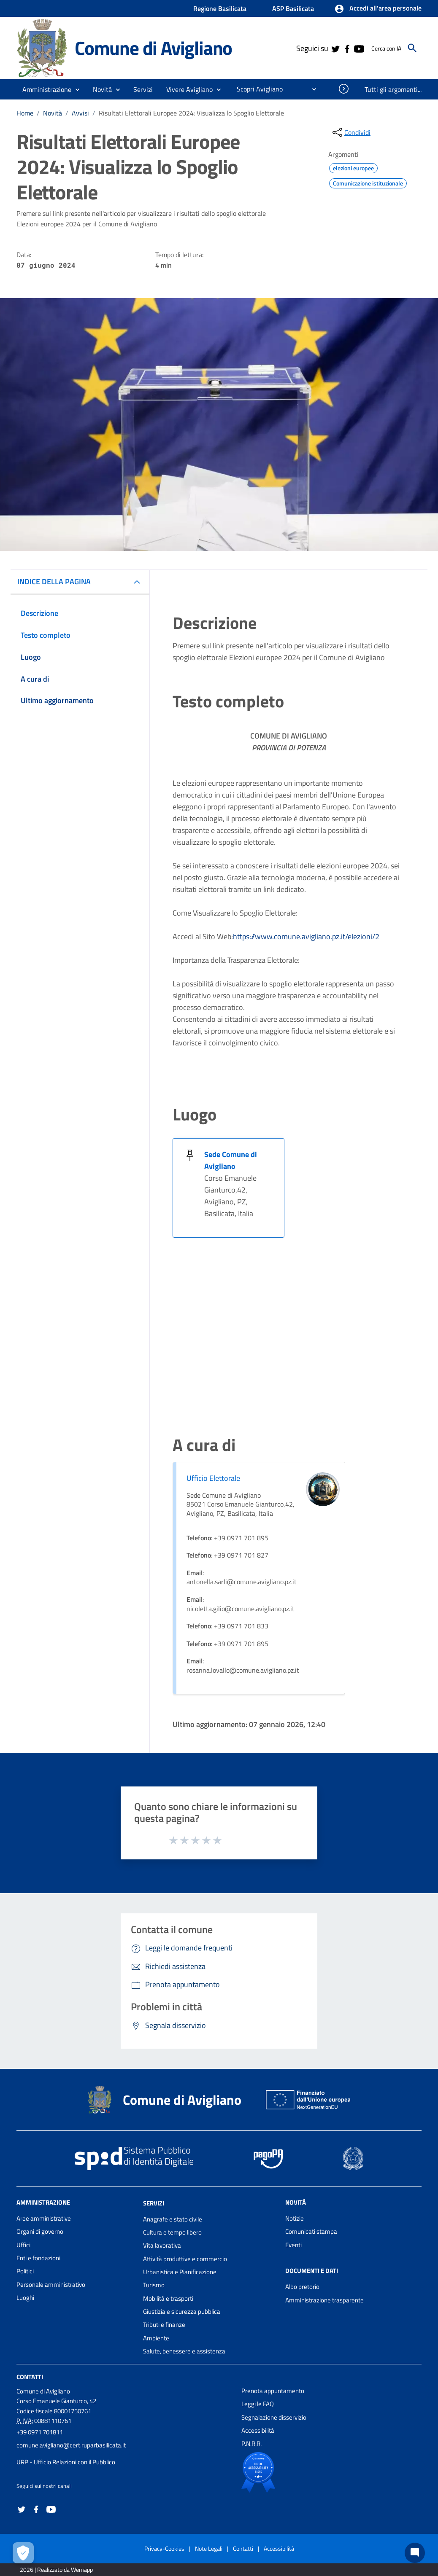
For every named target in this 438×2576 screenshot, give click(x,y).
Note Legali (208, 2548)
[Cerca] (412, 48)
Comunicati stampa (311, 2231)
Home (24, 113)
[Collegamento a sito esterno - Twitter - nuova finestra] (335, 48)
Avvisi (80, 113)
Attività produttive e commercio (185, 2259)
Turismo (154, 2285)
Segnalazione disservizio (273, 2417)
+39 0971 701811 (39, 2432)
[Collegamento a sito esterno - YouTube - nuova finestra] (359, 48)
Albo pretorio (302, 2286)
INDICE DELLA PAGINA (54, 581)
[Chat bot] (414, 2552)
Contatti (29, 2377)
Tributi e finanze (164, 2324)
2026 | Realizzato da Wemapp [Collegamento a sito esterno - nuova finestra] (56, 2569)
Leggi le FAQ (257, 2404)
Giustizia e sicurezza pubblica (181, 2311)
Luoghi (25, 2297)
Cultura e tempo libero (172, 2232)
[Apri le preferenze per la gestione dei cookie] (23, 2552)
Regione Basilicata (219, 8)
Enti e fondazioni (38, 2258)
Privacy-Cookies (164, 2548)
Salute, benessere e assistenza (184, 2351)
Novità (52, 113)
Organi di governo (39, 2231)
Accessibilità (257, 2430)
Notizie (294, 2218)
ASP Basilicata (293, 8)
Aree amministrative (43, 2218)
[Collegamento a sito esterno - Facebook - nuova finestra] (347, 48)
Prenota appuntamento (272, 2391)
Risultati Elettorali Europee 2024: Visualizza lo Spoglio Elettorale (191, 113)
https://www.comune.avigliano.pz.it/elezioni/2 (306, 936)
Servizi (153, 2203)
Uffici (23, 2245)
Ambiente (156, 2338)
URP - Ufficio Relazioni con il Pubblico (65, 2462)
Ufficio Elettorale (213, 1478)
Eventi (293, 2245)
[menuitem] (256, 89)
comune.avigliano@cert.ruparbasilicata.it (71, 2445)
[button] (378, 9)
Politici (25, 2271)
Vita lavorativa (162, 2245)
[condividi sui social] (350, 132)
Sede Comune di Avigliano (230, 1160)
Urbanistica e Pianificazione (179, 2272)
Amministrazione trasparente (324, 2300)
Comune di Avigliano (153, 47)
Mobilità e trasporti (168, 2298)
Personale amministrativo (50, 2284)
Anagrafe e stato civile (172, 2219)
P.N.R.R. (251, 2443)
